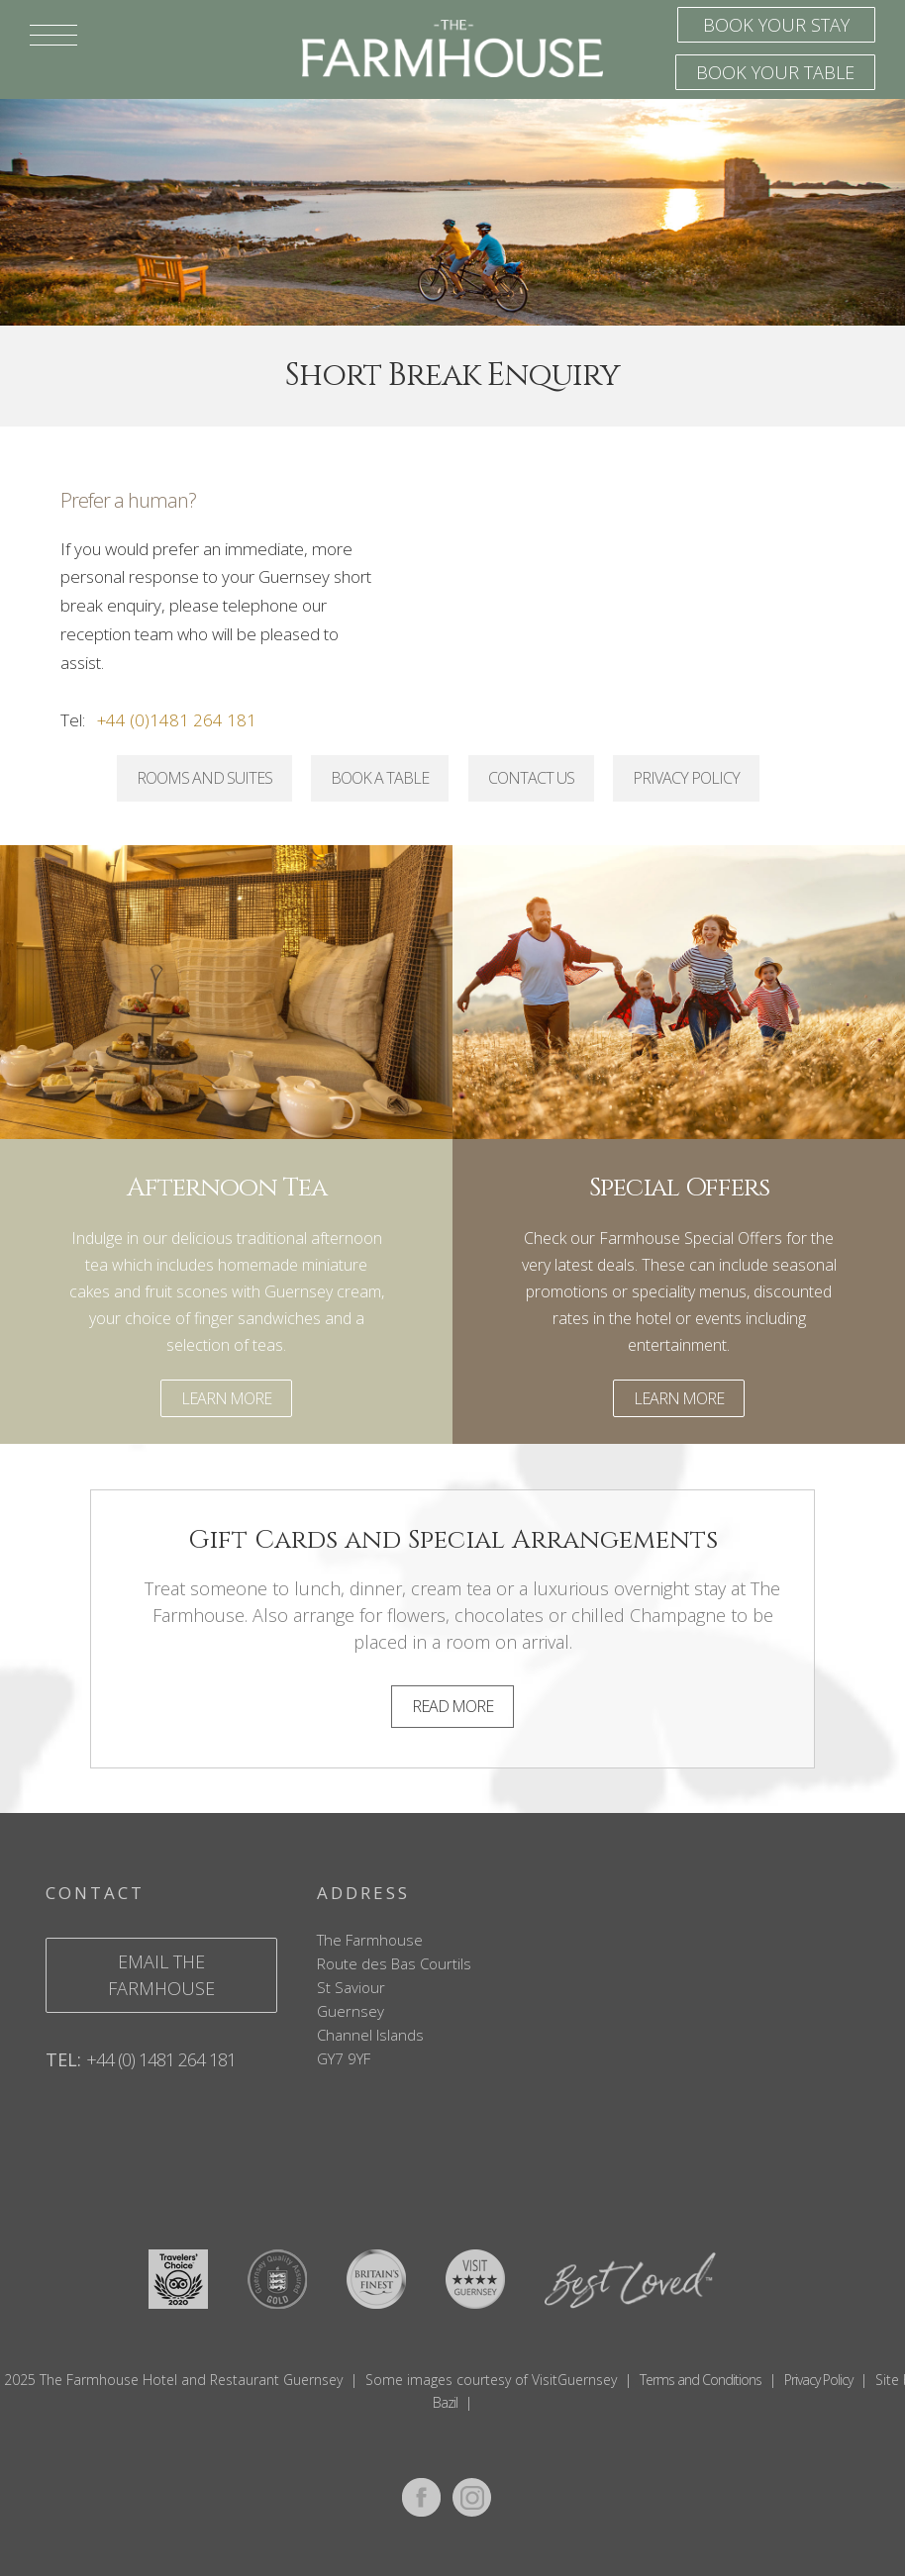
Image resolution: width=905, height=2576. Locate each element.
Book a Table (380, 778)
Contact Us (531, 778)
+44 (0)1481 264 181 (176, 720)
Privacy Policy (686, 778)
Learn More (226, 1398)
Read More (452, 1706)
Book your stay (776, 25)
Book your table (775, 72)
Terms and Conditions (700, 2379)
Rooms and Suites (204, 778)
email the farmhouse (161, 1975)
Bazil (445, 2402)
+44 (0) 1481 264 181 (161, 2059)
